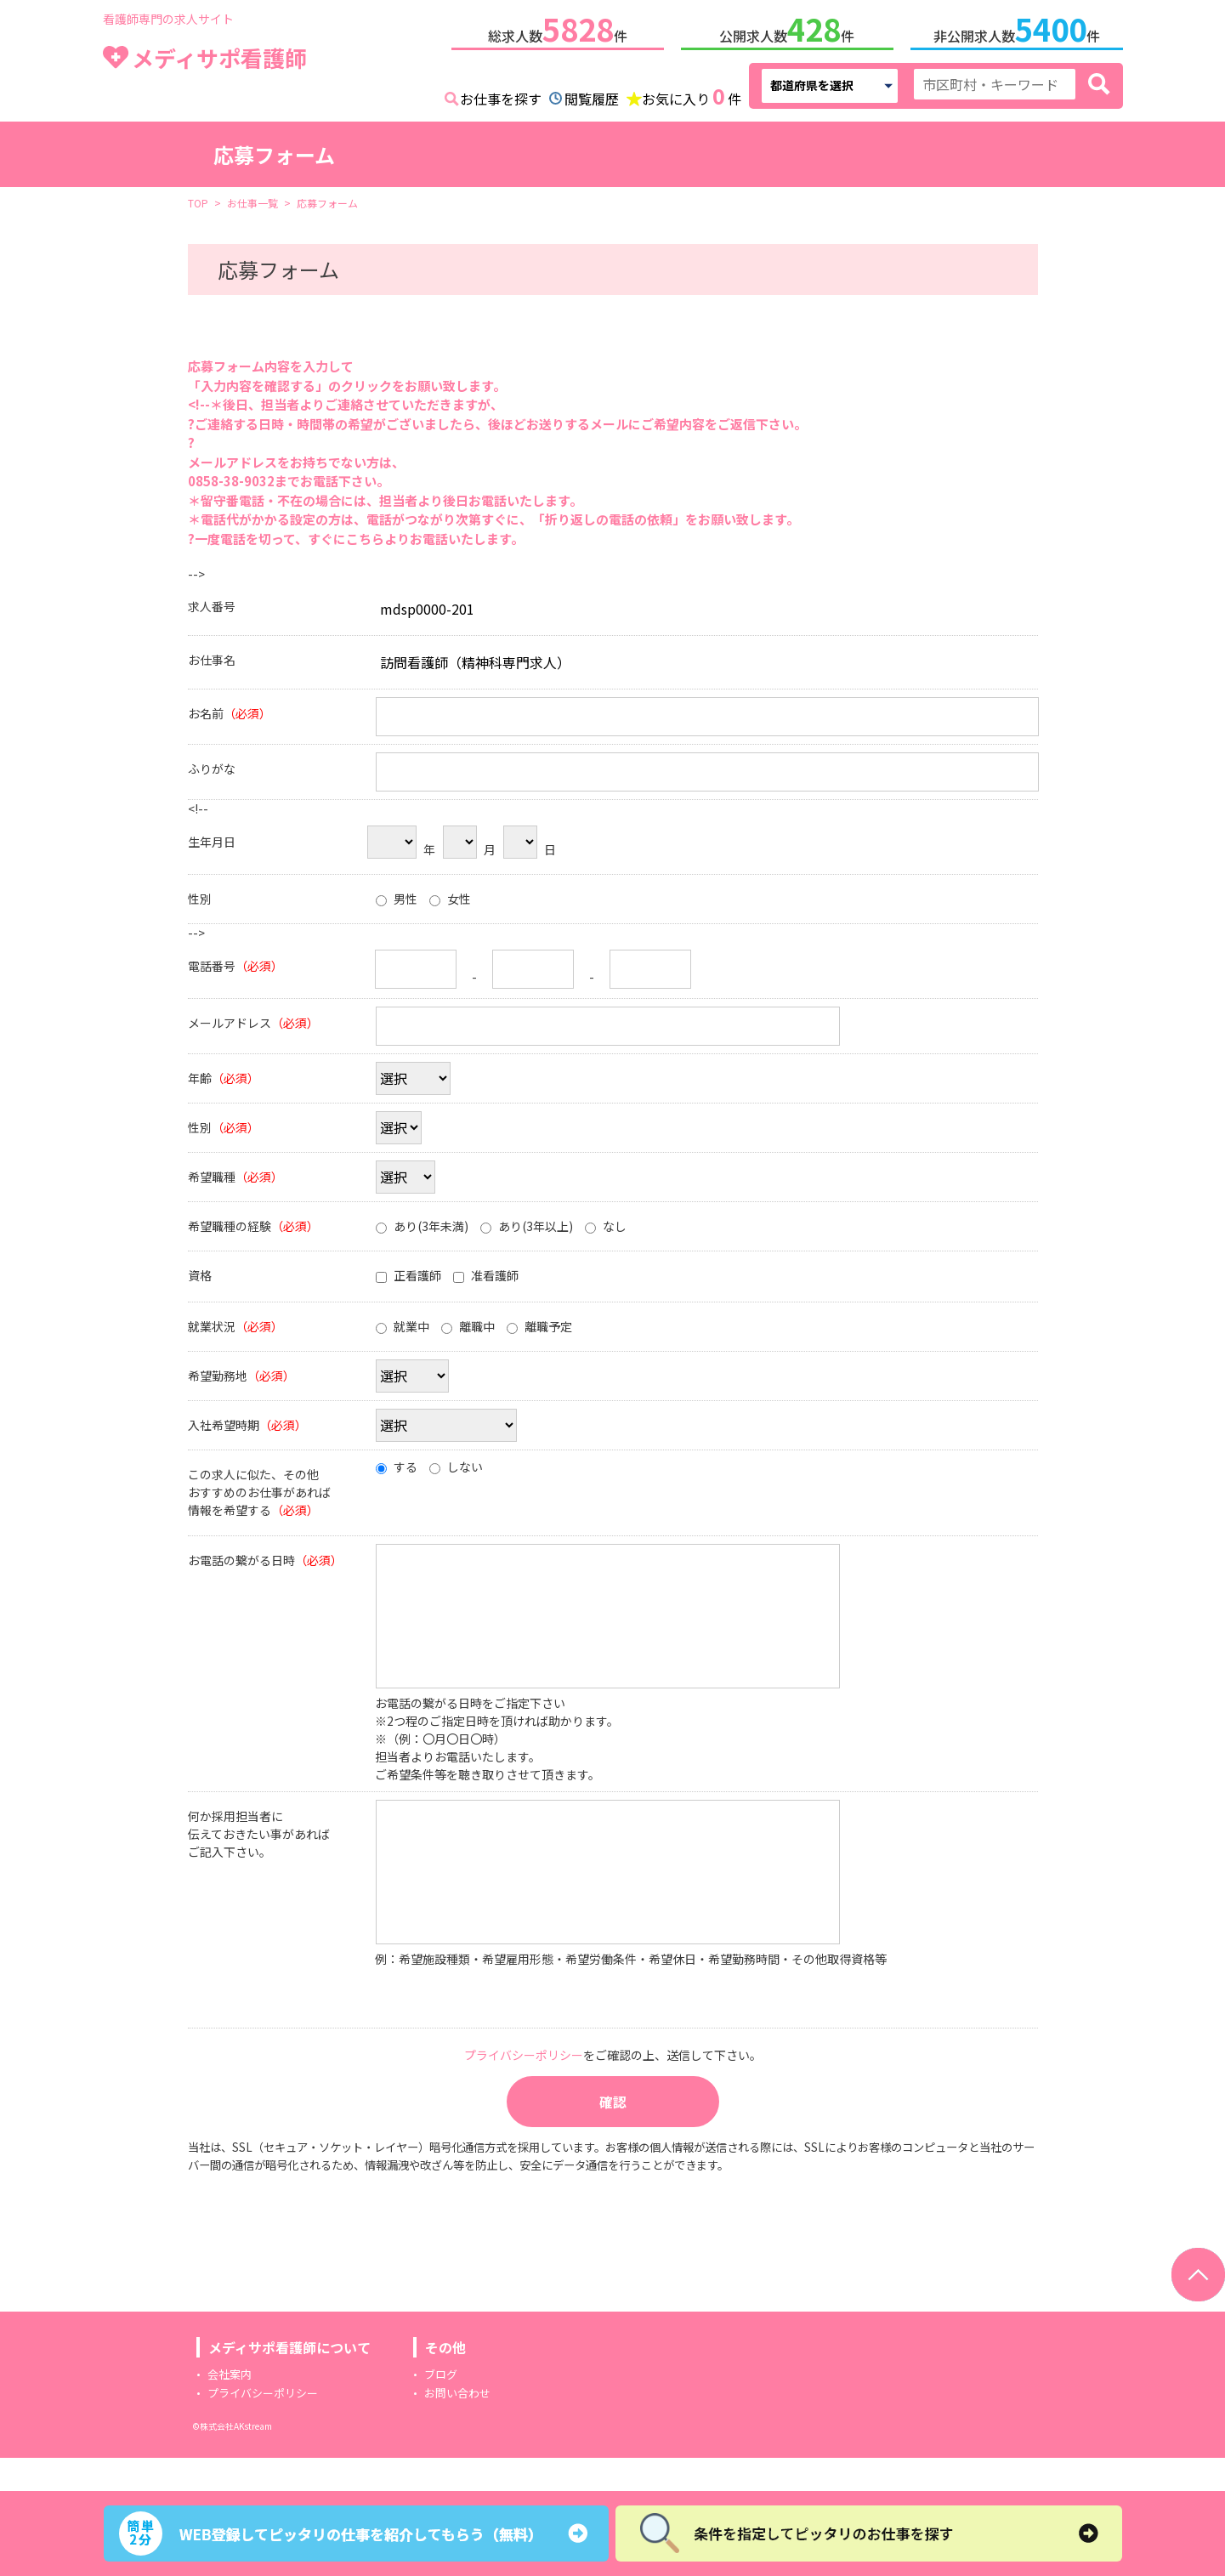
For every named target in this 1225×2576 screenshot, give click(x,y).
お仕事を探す (501, 95)
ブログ (440, 2407)
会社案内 (229, 2407)
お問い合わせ (457, 2426)
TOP (198, 199)
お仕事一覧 (252, 199)
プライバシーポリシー (262, 2426)
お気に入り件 (691, 93)
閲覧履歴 (591, 95)
